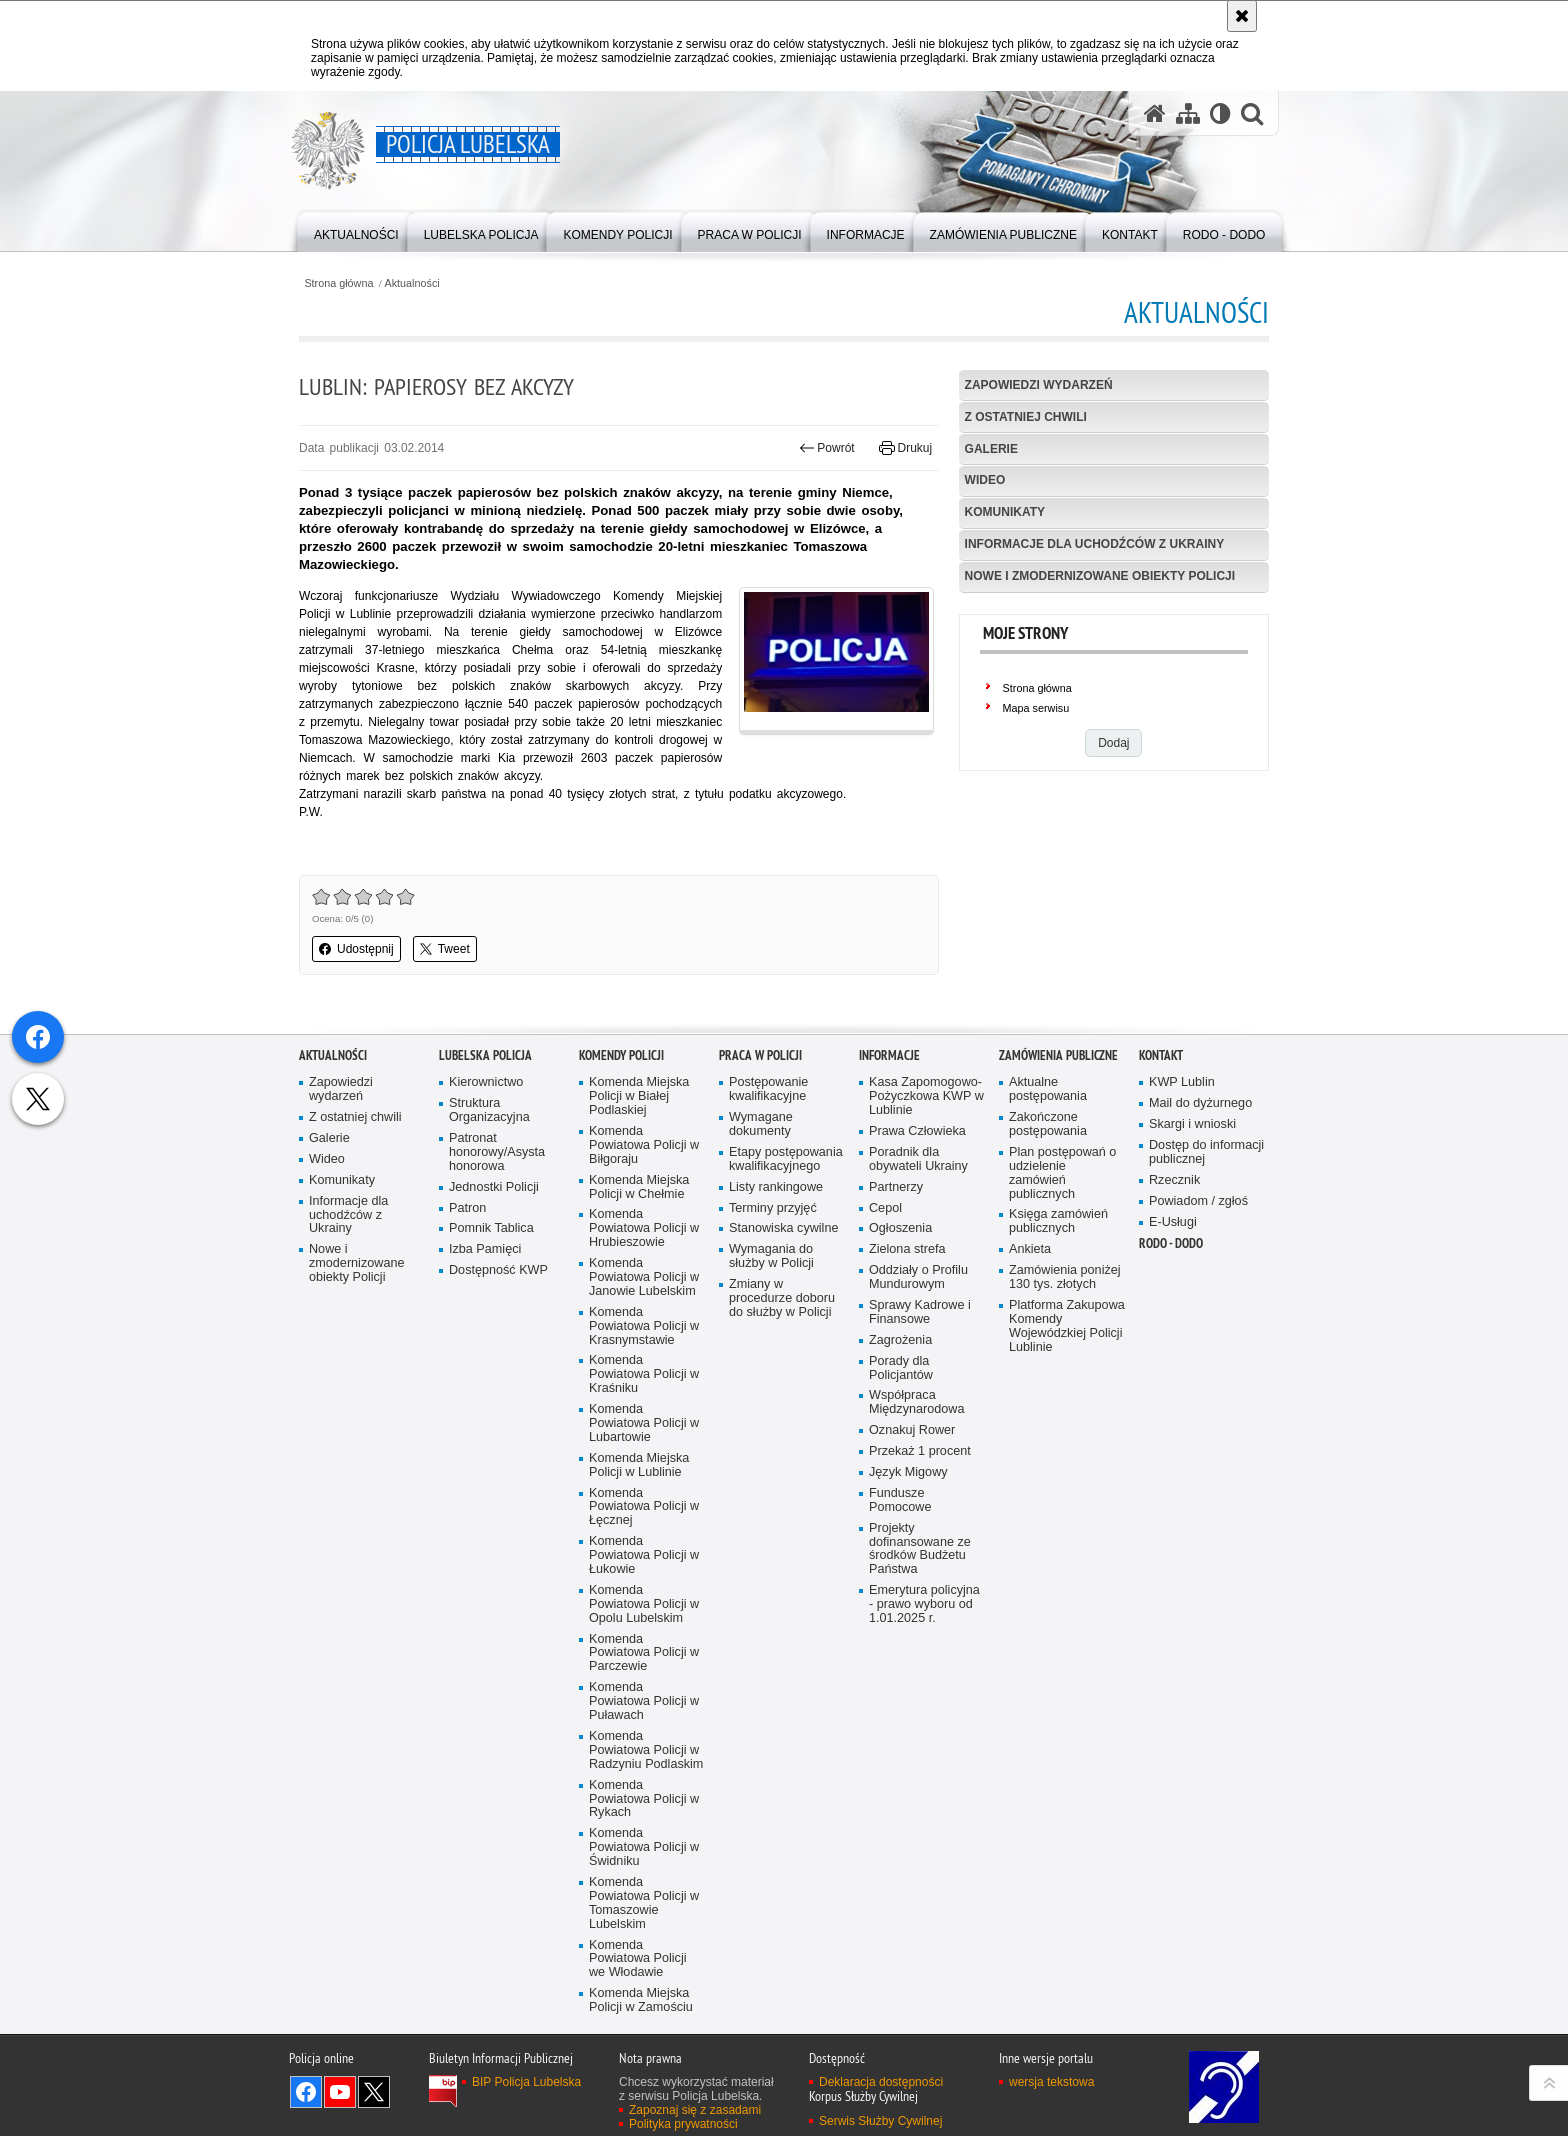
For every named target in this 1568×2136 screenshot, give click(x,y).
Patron (467, 1377)
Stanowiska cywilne (783, 1397)
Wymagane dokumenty (761, 1293)
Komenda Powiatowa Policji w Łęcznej (644, 1676)
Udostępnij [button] (356, 949)
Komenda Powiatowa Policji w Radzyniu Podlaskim (646, 1919)
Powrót (827, 448)
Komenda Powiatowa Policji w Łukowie (644, 1724)
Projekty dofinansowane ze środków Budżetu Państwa (920, 1718)
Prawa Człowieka (917, 1300)
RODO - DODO (1171, 1412)
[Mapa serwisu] (1188, 113)
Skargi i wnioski (1192, 1293)
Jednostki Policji (494, 1356)
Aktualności (412, 283)
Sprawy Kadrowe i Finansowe (920, 1481)
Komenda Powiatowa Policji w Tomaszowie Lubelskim (644, 2072)
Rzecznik (1174, 1349)
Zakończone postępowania (1048, 1293)
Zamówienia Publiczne (1058, 1224)
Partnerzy (896, 1356)
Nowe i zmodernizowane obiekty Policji (1100, 576)
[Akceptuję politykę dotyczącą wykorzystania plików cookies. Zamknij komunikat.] (1242, 16)
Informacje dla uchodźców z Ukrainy (1095, 544)
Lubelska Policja (485, 1224)
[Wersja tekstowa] (1220, 113)
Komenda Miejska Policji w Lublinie (639, 1634)
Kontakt (1161, 1224)
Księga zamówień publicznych (1058, 1390)
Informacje (889, 1224)
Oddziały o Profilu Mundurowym (918, 1446)
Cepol (885, 1377)
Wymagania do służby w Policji (771, 1425)
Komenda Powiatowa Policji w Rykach (644, 1968)
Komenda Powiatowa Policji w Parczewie (644, 1822)
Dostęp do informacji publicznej (1206, 1321)
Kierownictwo (486, 1251)
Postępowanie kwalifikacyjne (768, 1258)
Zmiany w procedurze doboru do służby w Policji (782, 1467)
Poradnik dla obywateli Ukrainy (918, 1328)
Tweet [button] (445, 949)
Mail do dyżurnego (1200, 1272)
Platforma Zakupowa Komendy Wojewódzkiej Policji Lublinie (1067, 1495)
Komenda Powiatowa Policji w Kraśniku (644, 1543)
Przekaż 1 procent (920, 1620)
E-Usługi (1173, 1391)
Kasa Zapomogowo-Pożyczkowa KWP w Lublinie (926, 1265)
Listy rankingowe (776, 1356)
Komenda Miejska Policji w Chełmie (639, 1356)
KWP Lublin (1182, 1251)
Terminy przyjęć (773, 1377)
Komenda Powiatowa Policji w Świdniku (644, 2016)
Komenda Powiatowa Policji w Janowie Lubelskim (644, 1446)
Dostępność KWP (498, 1439)
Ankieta (1030, 1418)
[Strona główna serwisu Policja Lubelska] (1155, 113)
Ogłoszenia (900, 1397)
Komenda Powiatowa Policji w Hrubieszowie (644, 1397)
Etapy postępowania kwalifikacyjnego (786, 1328)
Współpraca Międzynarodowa (916, 1571)
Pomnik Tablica (491, 1397)
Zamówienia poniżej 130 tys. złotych (1065, 1446)
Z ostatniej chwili (1026, 417)
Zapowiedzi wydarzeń (1039, 385)
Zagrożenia (900, 1509)
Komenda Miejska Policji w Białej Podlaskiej (639, 1265)
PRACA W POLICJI (760, 1224)
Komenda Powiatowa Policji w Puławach (644, 1870)
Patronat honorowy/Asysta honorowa (497, 1321)
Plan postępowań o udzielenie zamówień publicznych (1062, 1342)
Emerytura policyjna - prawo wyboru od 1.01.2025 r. (924, 1773)
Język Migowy (908, 1641)
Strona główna (338, 283)
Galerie (991, 449)
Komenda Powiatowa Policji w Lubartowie (644, 1592)
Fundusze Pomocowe (900, 1669)
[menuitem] (356, 230)
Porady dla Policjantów (901, 1537)
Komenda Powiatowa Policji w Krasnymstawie (644, 1495)
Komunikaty (1005, 512)
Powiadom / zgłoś (1198, 1370)
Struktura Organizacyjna (489, 1279)
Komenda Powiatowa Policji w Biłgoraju (644, 1314)
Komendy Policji (621, 1224)
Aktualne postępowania (1048, 1258)
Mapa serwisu (1036, 708)
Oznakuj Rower (912, 1599)
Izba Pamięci (485, 1418)
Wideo (985, 480)
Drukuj (905, 448)
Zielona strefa (907, 1418)
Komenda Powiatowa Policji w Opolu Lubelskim (644, 1773)
